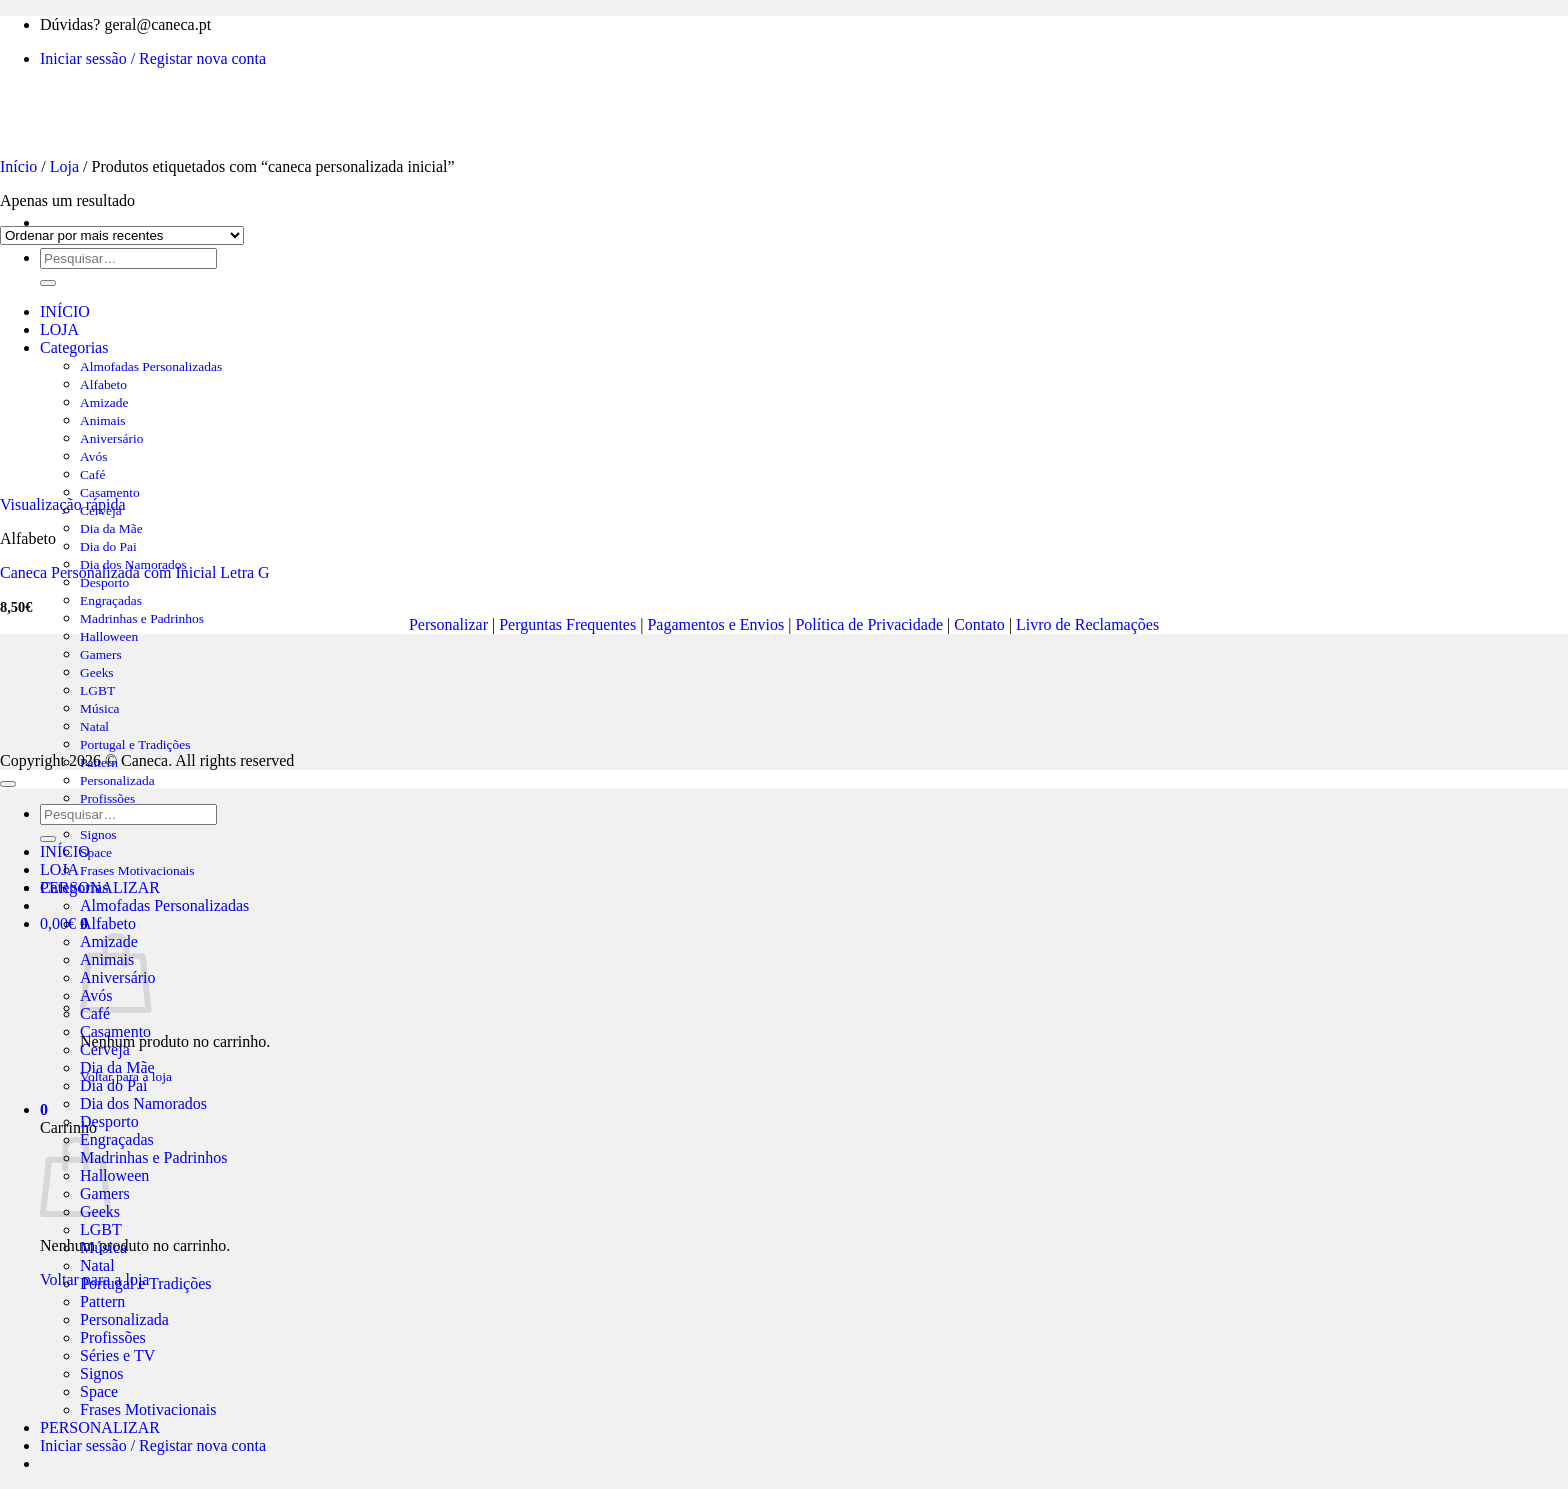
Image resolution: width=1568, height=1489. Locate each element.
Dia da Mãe (111, 528)
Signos (98, 834)
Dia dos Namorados (143, 1103)
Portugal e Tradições (135, 744)
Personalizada (117, 780)
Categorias (74, 887)
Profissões (107, 798)
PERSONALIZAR (100, 1427)
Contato (979, 624)
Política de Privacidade (869, 624)
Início (18, 166)
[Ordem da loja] (122, 235)
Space (96, 852)
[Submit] (48, 839)
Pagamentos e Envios (715, 624)
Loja (64, 166)
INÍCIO (65, 851)
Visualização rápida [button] (63, 504)
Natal (97, 1265)
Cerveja (105, 1049)
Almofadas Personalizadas (164, 905)
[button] (44, 1109)
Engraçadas (111, 600)
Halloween (114, 1175)
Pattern (102, 1301)
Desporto (104, 582)
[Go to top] (8, 784)
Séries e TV (117, 1355)
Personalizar (448, 624)
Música (103, 1247)
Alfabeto (108, 923)
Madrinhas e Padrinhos (142, 618)
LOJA (59, 869)
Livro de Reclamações (1087, 624)
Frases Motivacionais (137, 870)
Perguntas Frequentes (567, 624)
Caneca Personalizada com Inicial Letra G (135, 572)
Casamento (115, 1031)
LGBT (101, 1229)
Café (95, 1013)
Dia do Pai (108, 546)
